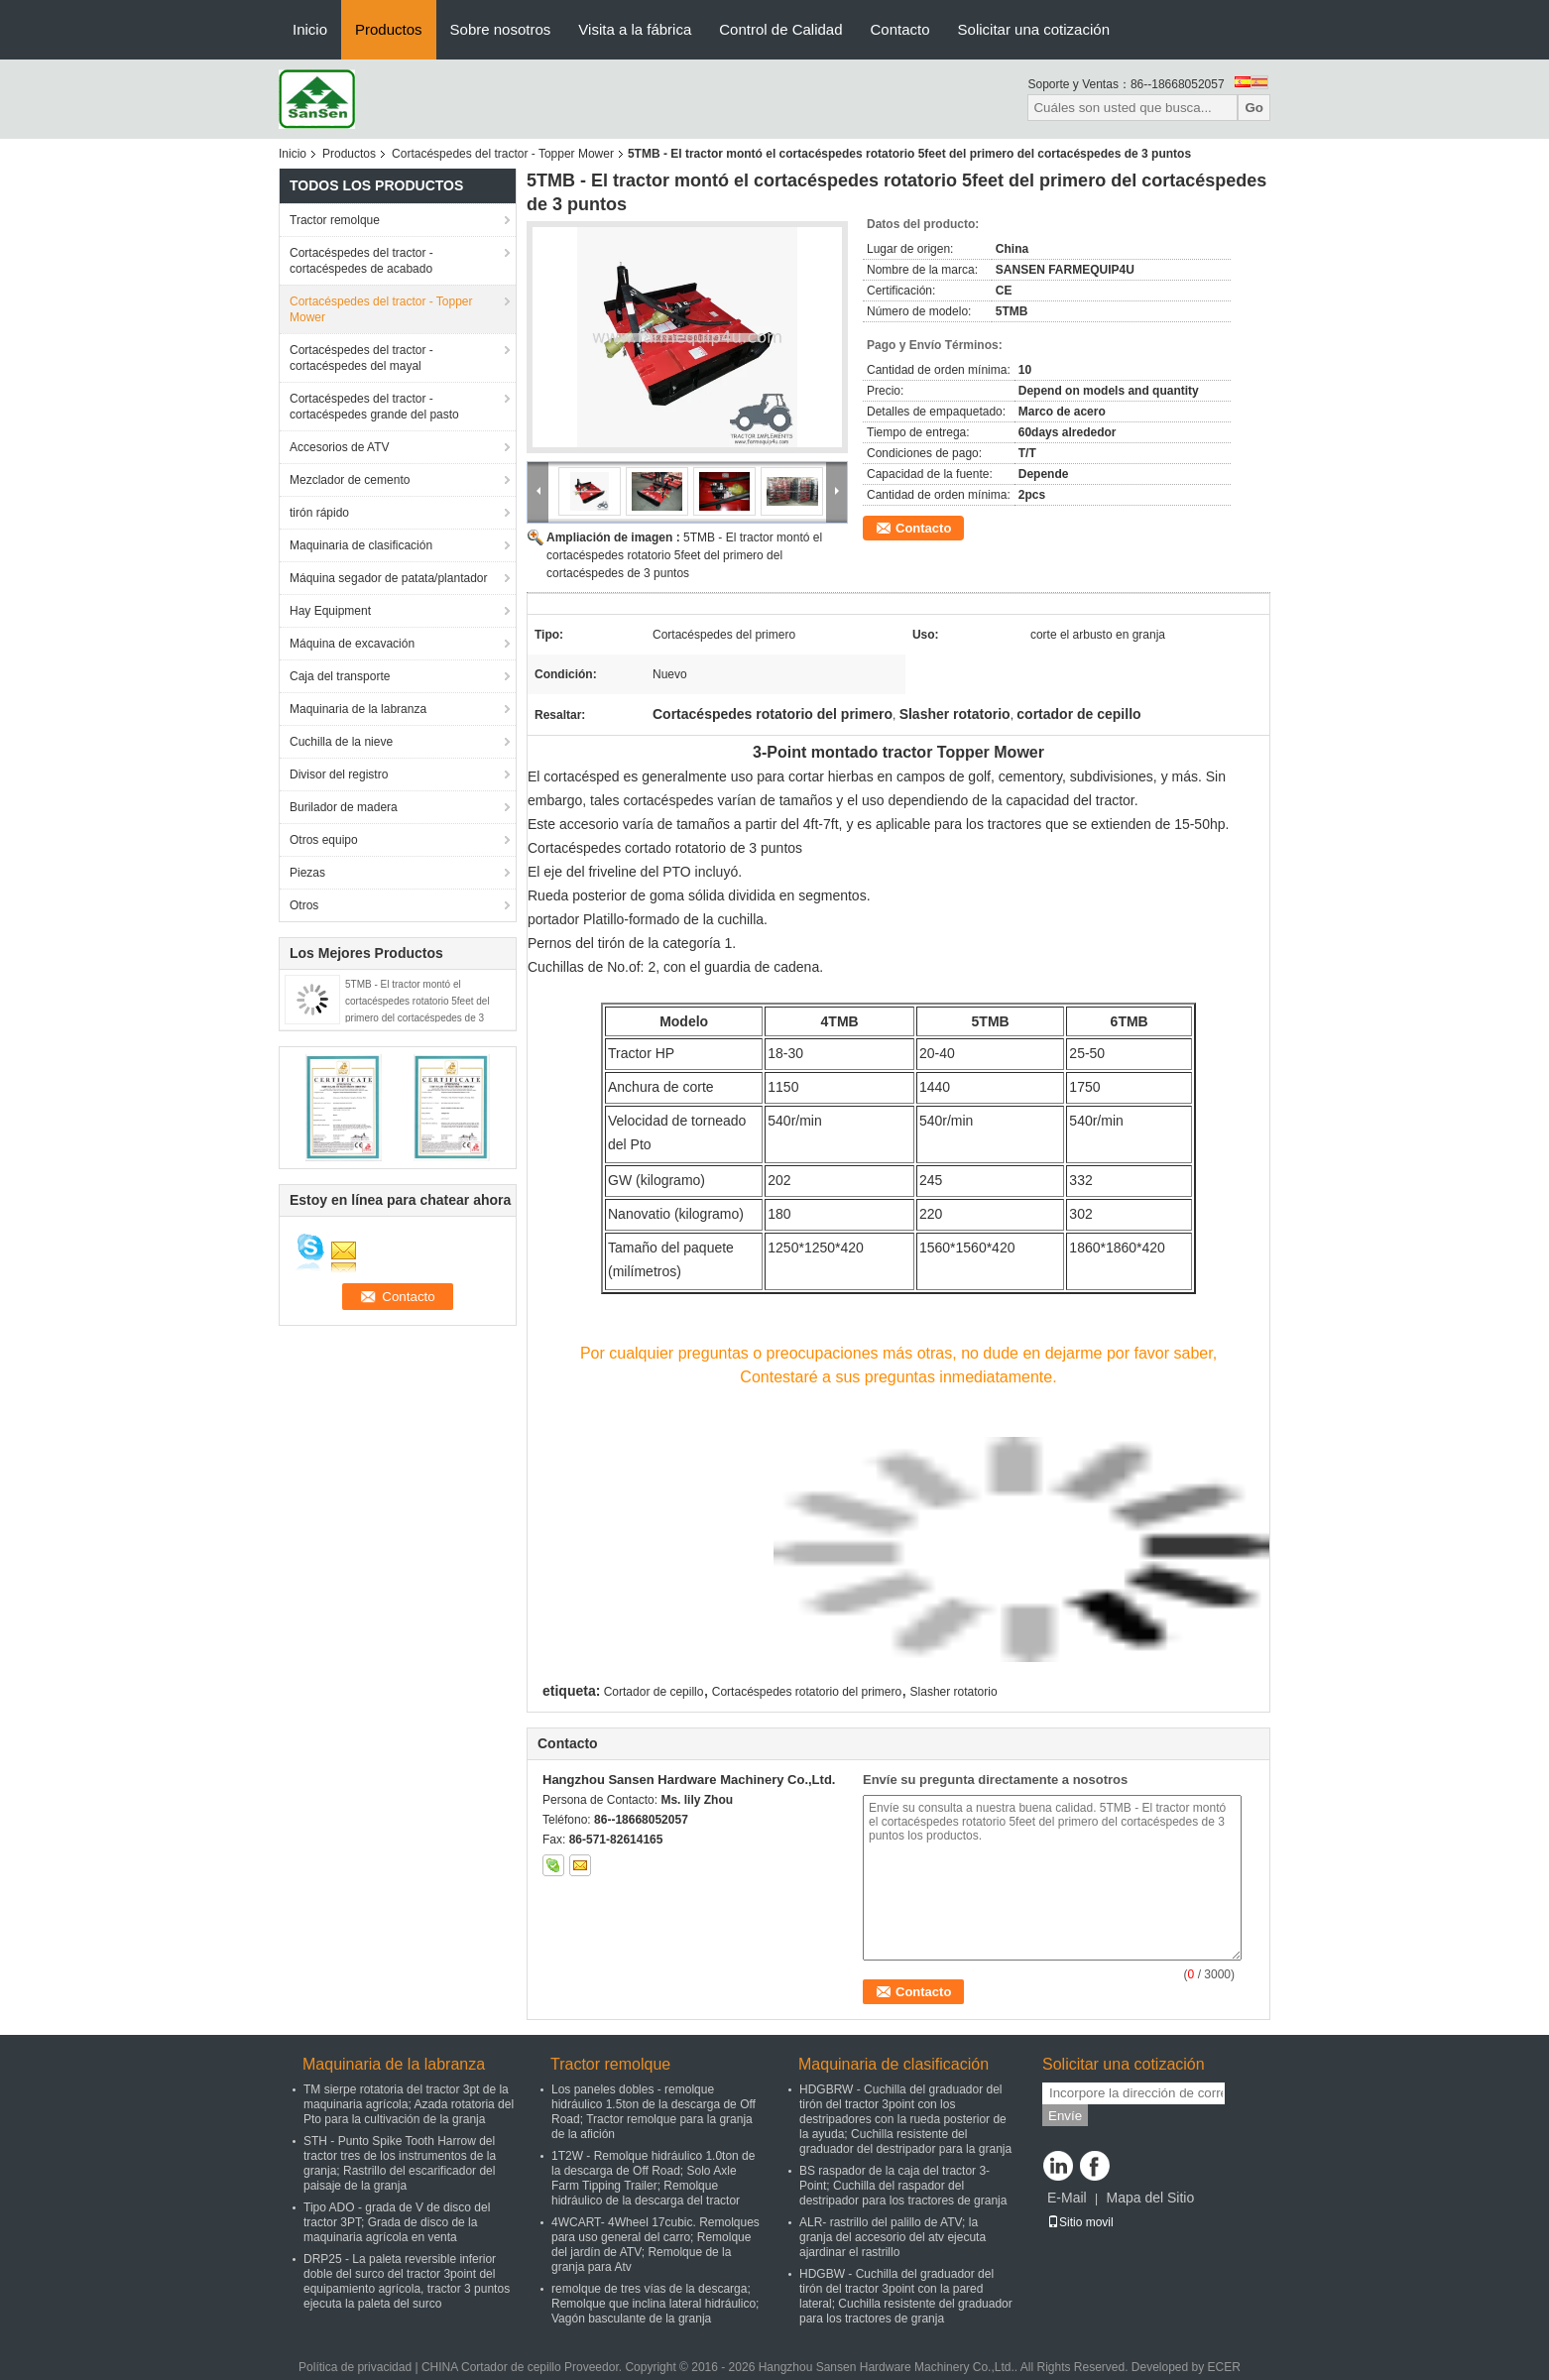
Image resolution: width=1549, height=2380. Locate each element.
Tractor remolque (335, 220)
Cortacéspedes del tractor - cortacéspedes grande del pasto (374, 406)
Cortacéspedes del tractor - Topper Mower (503, 154)
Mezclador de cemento (350, 480)
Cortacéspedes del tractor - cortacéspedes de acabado (361, 261)
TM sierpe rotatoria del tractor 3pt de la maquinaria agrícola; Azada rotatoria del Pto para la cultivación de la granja (408, 2104)
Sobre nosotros (500, 29)
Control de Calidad (780, 29)
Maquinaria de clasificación (361, 545)
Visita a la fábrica (634, 29)
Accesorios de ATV (340, 447)
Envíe (1065, 2115)
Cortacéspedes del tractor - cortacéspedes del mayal (361, 358)
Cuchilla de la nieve (341, 742)
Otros (304, 905)
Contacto (900, 29)
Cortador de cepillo (654, 1692)
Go (1254, 107)
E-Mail (1067, 2197)
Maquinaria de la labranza (358, 709)
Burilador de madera (344, 807)
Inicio (310, 29)
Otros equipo (324, 840)
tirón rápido (319, 513)
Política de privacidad (355, 2367)
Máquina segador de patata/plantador (388, 578)
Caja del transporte (340, 676)
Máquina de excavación (352, 644)
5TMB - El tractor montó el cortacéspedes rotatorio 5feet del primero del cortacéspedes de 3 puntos (684, 555)
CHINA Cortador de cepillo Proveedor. (523, 2367)
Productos (388, 29)
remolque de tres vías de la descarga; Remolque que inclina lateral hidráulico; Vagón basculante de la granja (655, 2303)
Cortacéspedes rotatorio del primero (806, 1692)
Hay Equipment (330, 611)
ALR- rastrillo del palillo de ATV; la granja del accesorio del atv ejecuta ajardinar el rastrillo (892, 2237)
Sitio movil (1080, 2222)
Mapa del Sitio (1150, 2197)
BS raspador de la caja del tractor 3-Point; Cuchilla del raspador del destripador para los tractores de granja (903, 2185)
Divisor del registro (339, 774)
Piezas (307, 873)
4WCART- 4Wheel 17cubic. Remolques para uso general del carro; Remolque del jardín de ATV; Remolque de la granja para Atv (655, 2244)
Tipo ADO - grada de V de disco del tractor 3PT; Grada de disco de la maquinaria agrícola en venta (396, 2222)
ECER (1224, 2367)
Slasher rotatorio (954, 1692)
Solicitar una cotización (1034, 29)
